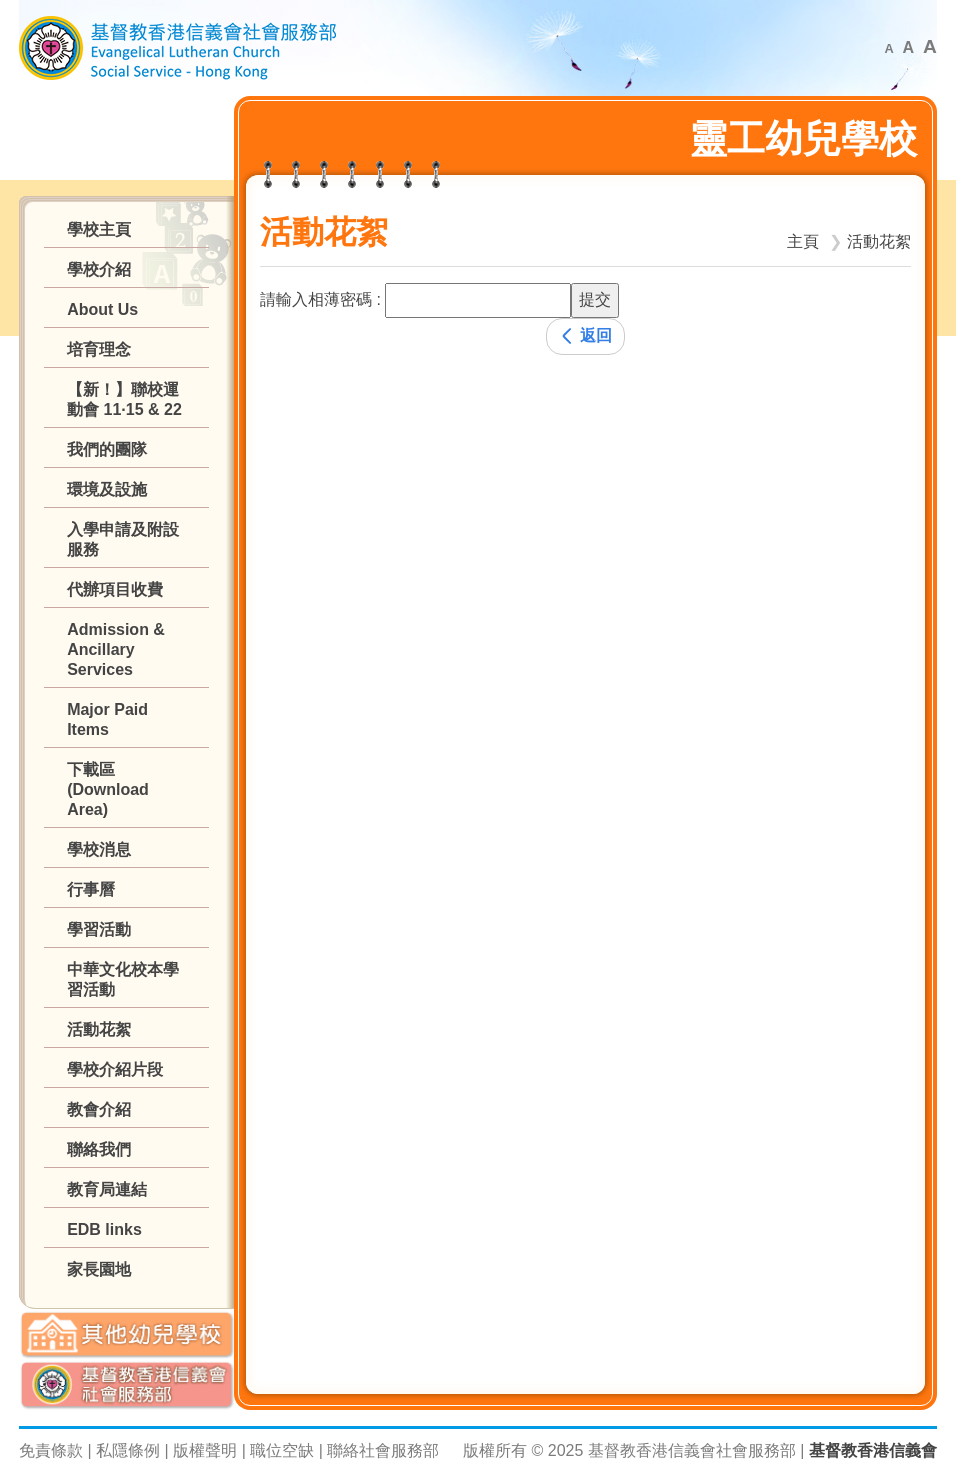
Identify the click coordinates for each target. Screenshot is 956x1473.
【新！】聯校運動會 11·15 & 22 (124, 399)
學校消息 (99, 849)
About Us (102, 309)
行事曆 (91, 889)
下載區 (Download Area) (108, 789)
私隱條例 (128, 1450)
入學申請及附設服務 (123, 539)
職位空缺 (282, 1450)
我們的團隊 (107, 449)
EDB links (104, 1229)
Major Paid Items (107, 719)
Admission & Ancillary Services (116, 649)
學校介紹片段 (115, 1069)
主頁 (803, 241)
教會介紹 (99, 1109)
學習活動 (99, 929)
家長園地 (99, 1269)
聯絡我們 (99, 1149)
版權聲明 (205, 1450)
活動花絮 (99, 1029)
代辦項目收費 (115, 589)
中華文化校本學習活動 (123, 979)
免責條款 (51, 1450)
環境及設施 (107, 489)
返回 (585, 336)
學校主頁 (99, 229)
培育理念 (99, 349)
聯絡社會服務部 (383, 1450)
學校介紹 (99, 269)
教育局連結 (107, 1189)
